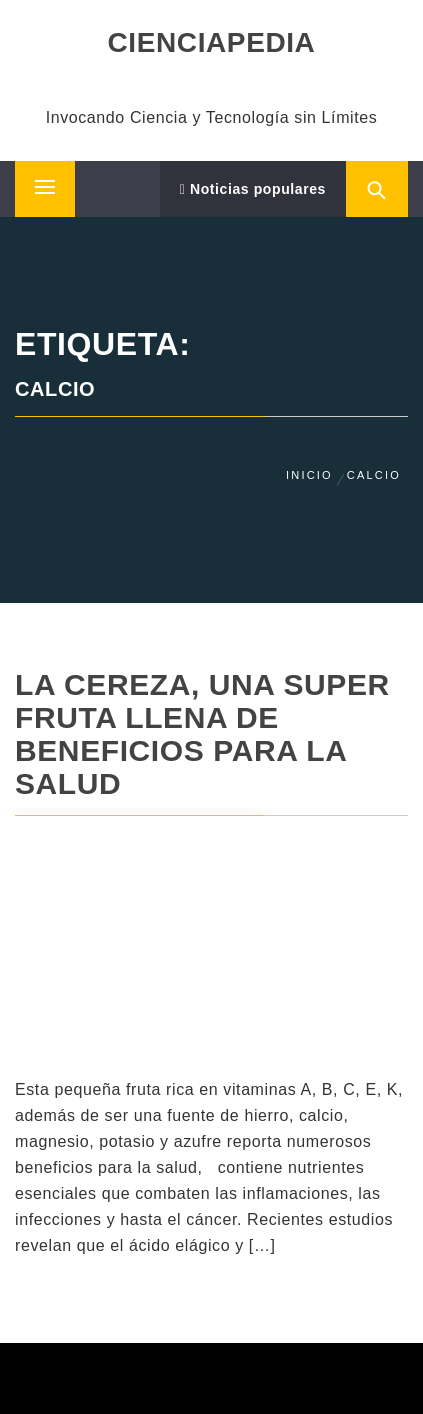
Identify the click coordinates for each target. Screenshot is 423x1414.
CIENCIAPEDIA (212, 42)
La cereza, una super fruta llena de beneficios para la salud (202, 734)
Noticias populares (253, 189)
